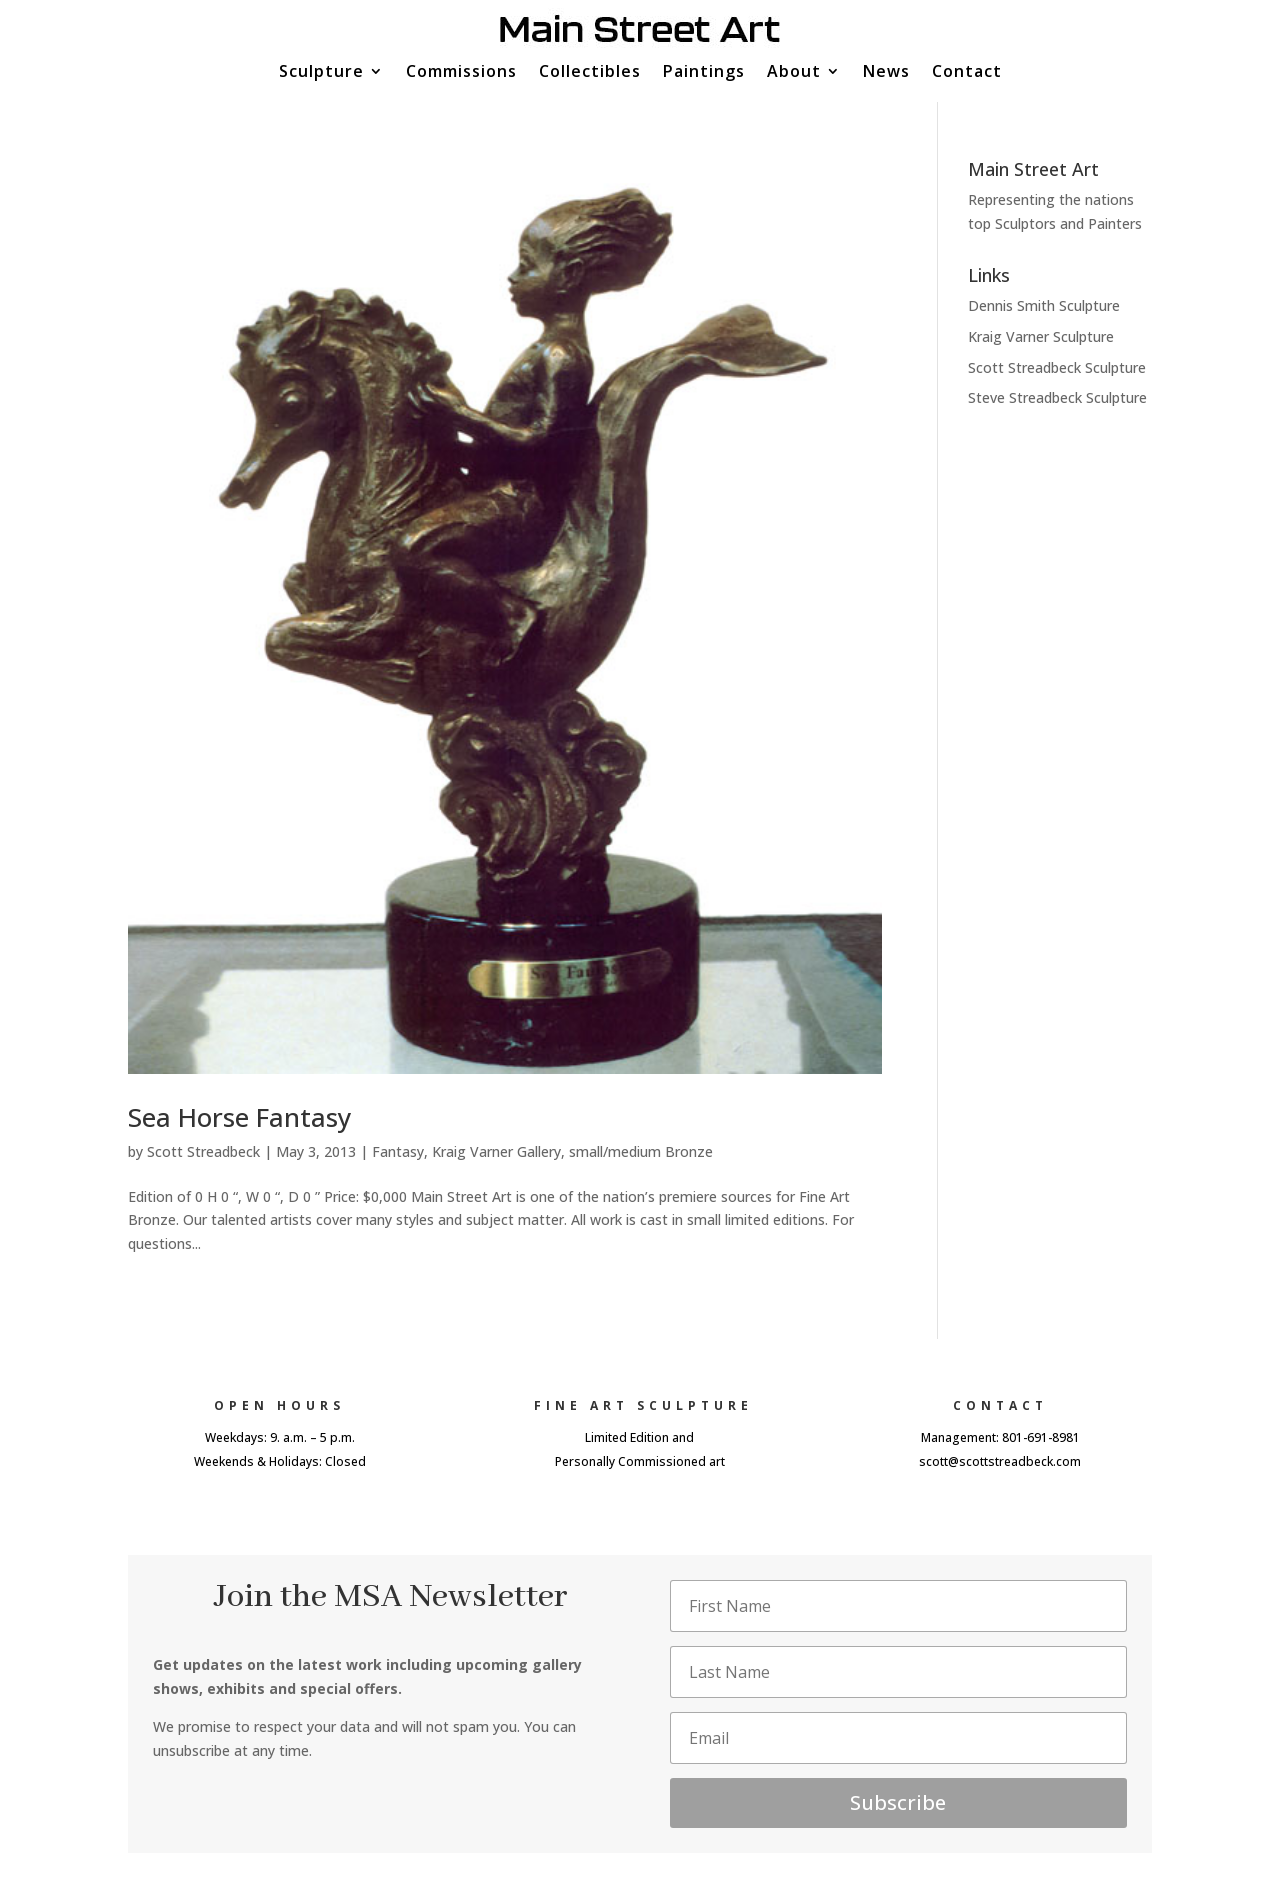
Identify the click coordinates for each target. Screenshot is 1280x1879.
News (886, 73)
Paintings (704, 73)
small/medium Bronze (641, 1151)
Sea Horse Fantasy (239, 1117)
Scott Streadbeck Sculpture (1057, 367)
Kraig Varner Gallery (496, 1151)
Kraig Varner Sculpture (1041, 336)
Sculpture (321, 73)
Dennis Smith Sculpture (1044, 305)
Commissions (461, 73)
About (794, 73)
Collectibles (590, 73)
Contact (967, 73)
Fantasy (398, 1151)
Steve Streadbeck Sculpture (1057, 397)
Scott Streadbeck (203, 1151)
